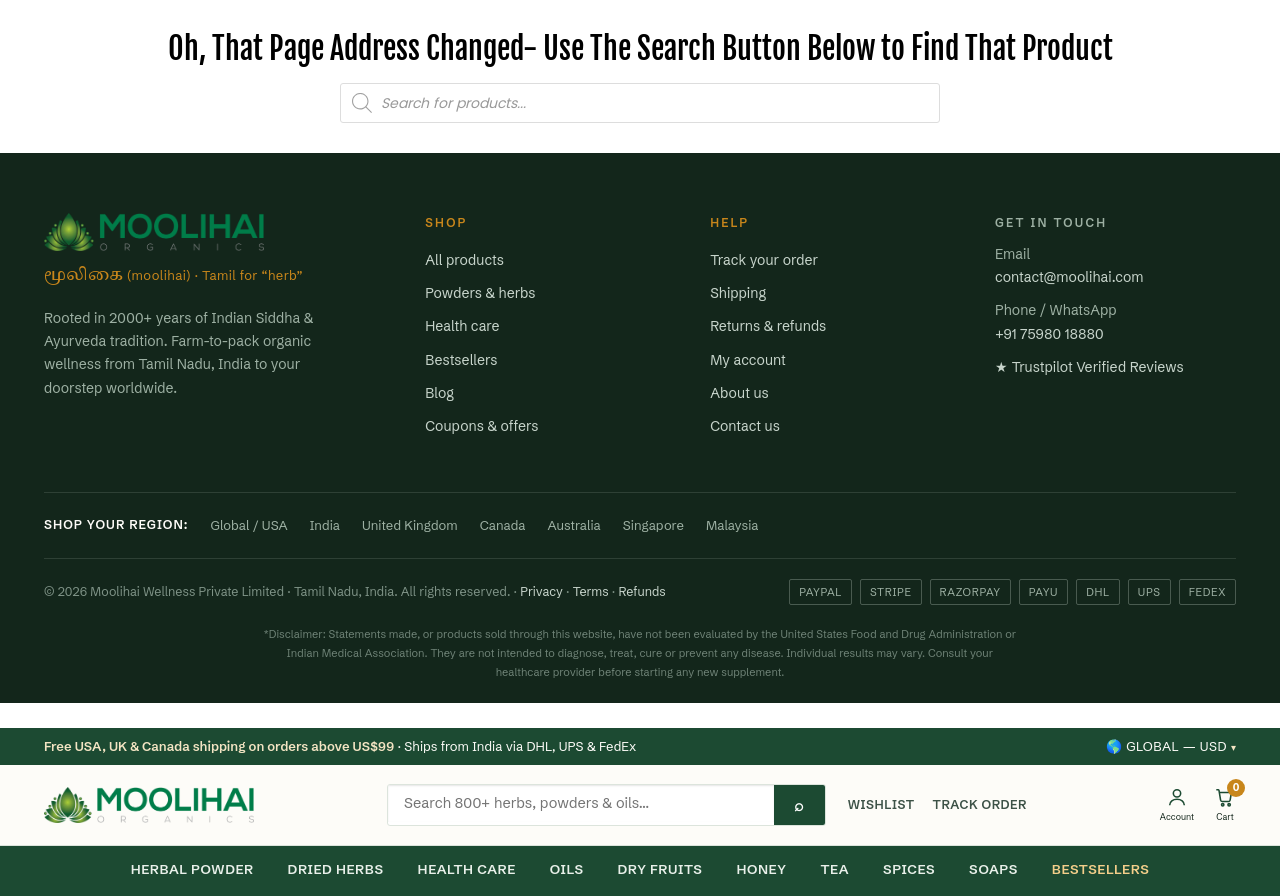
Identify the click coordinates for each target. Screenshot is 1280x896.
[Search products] (581, 803)
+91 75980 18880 (1049, 334)
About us (739, 393)
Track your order (764, 260)
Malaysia (732, 525)
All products (464, 260)
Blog (439, 393)
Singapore (653, 525)
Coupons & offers (481, 426)
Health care (462, 326)
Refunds (641, 591)
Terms (591, 591)
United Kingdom (410, 525)
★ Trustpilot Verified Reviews (1089, 367)
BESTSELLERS (1101, 869)
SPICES (909, 869)
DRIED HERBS (336, 869)
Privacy (541, 591)
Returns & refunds (768, 326)
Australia (574, 525)
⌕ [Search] (799, 805)
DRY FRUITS (660, 869)
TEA (834, 869)
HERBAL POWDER (192, 869)
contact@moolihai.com (1069, 277)
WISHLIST (881, 804)
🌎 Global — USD (1171, 746)
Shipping (738, 293)
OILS (567, 869)
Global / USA (249, 525)
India (325, 525)
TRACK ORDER (980, 804)
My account (748, 360)
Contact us (745, 426)
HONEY (761, 869)
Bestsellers (461, 360)
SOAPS (993, 869)
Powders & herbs (480, 293)
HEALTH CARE (467, 869)
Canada (503, 525)
